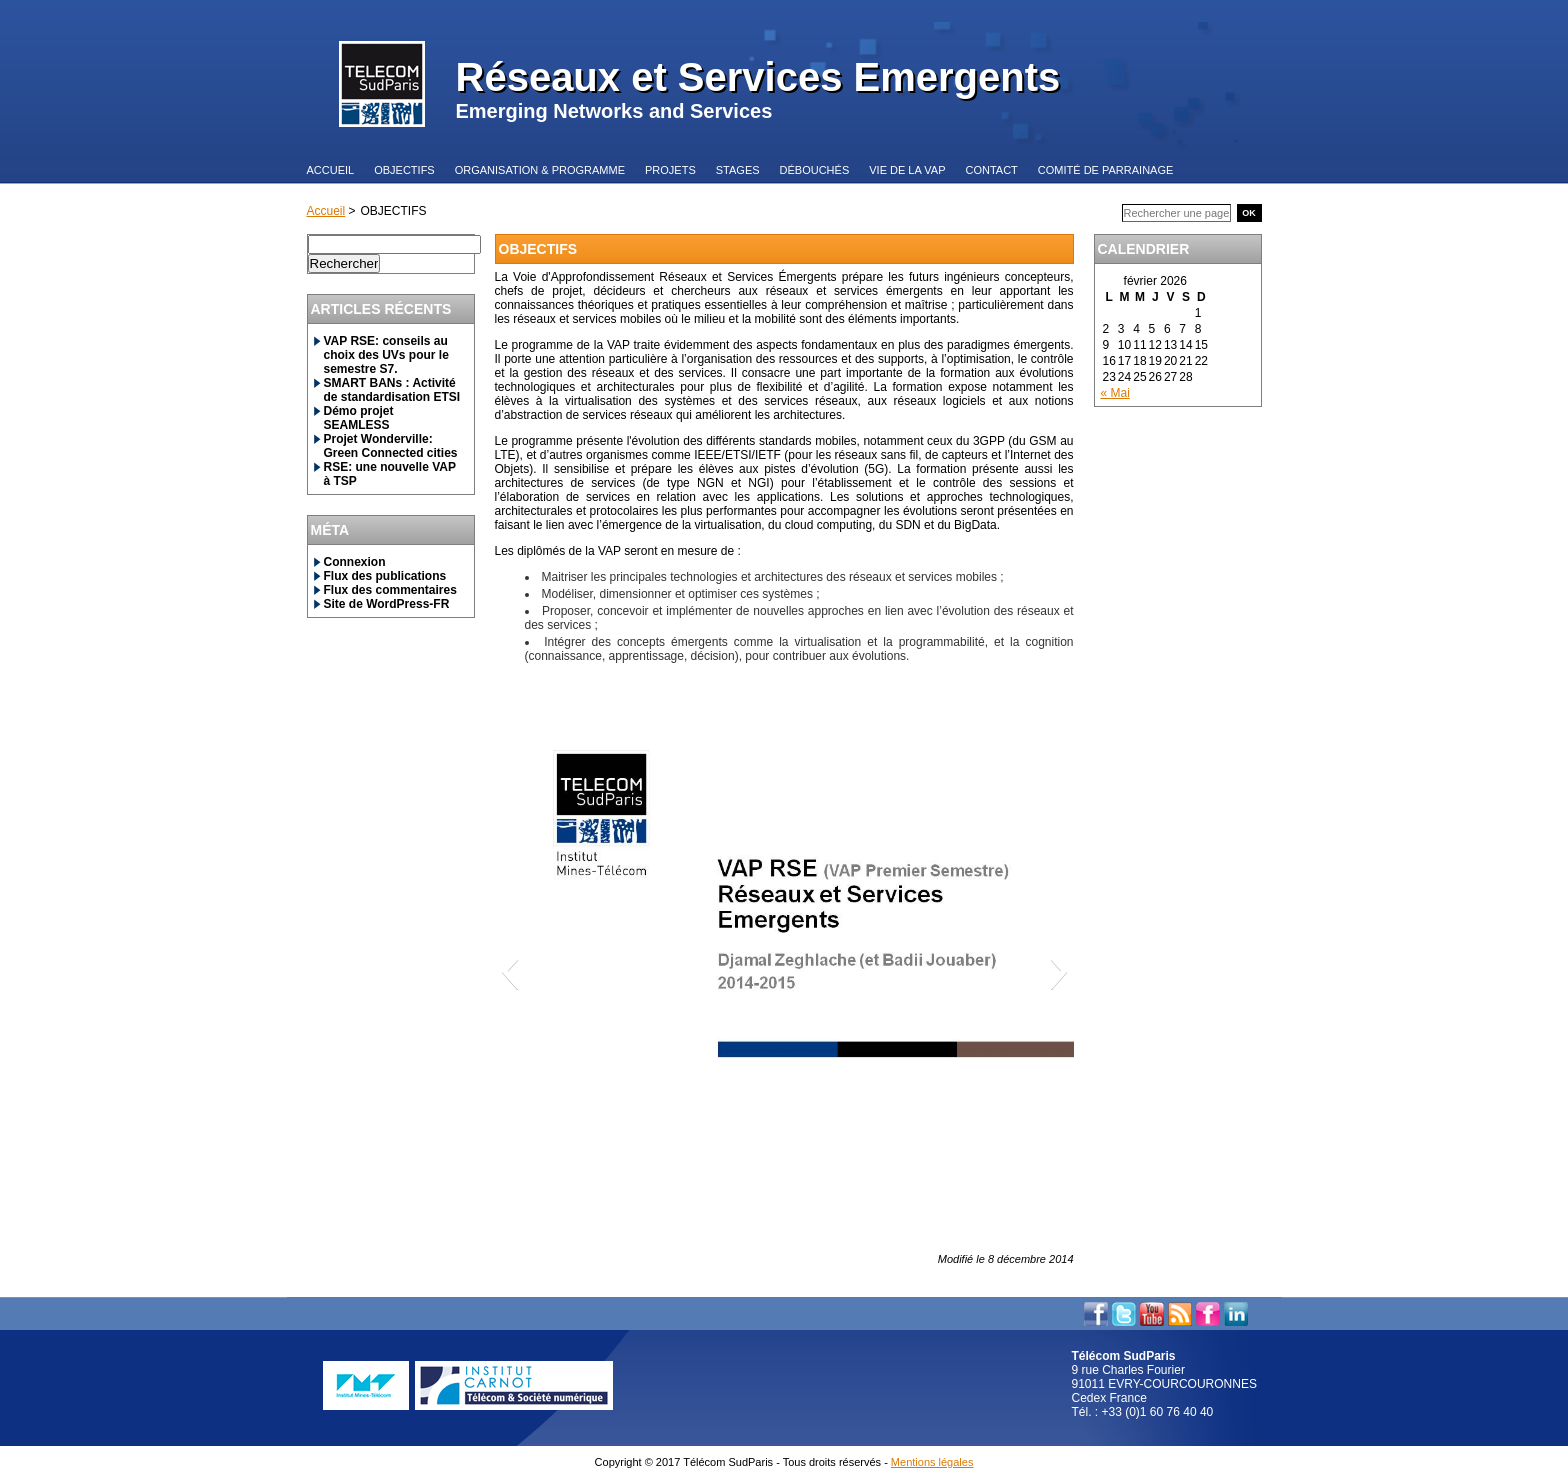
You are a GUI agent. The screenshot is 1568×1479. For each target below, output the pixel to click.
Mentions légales (932, 1462)
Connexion (355, 562)
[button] (509, 971)
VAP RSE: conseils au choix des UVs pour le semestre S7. (386, 355)
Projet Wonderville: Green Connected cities (391, 446)
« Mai (1115, 393)
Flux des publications (385, 576)
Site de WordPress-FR (387, 604)
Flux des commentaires (390, 590)
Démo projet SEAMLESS (359, 418)
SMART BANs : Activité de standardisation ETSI (392, 390)
